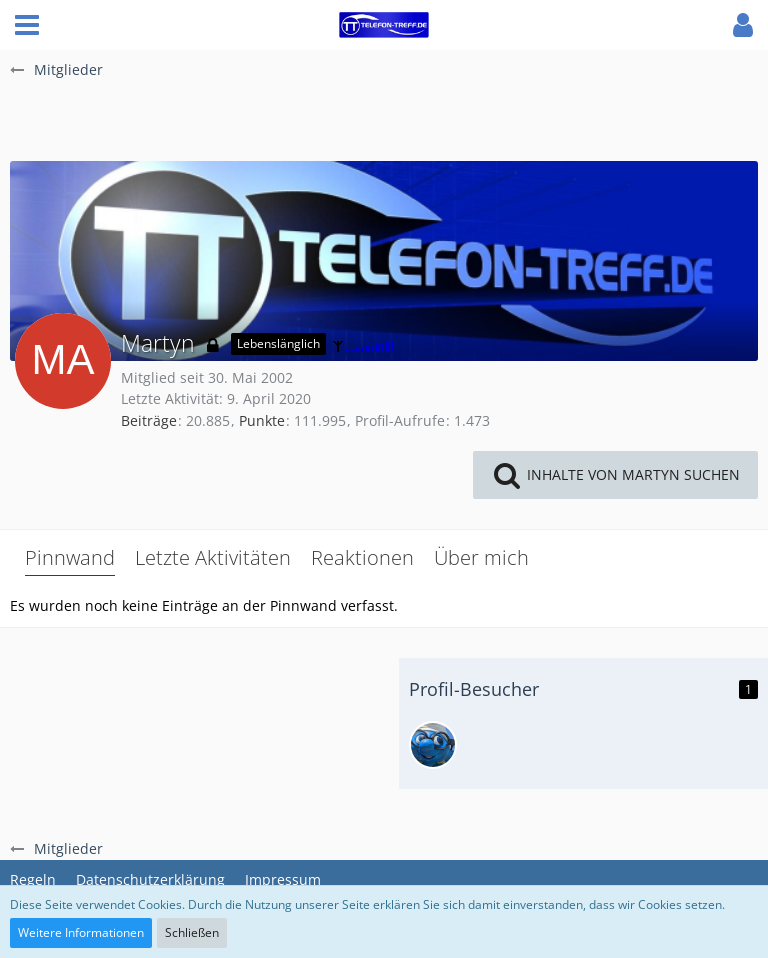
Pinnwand (70, 557)
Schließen (192, 932)
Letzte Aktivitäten (213, 557)
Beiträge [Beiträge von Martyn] (149, 420)
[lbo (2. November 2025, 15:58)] (433, 745)
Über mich (481, 557)
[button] (27, 25)
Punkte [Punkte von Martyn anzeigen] (262, 420)
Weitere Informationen (81, 932)
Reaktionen (362, 557)
